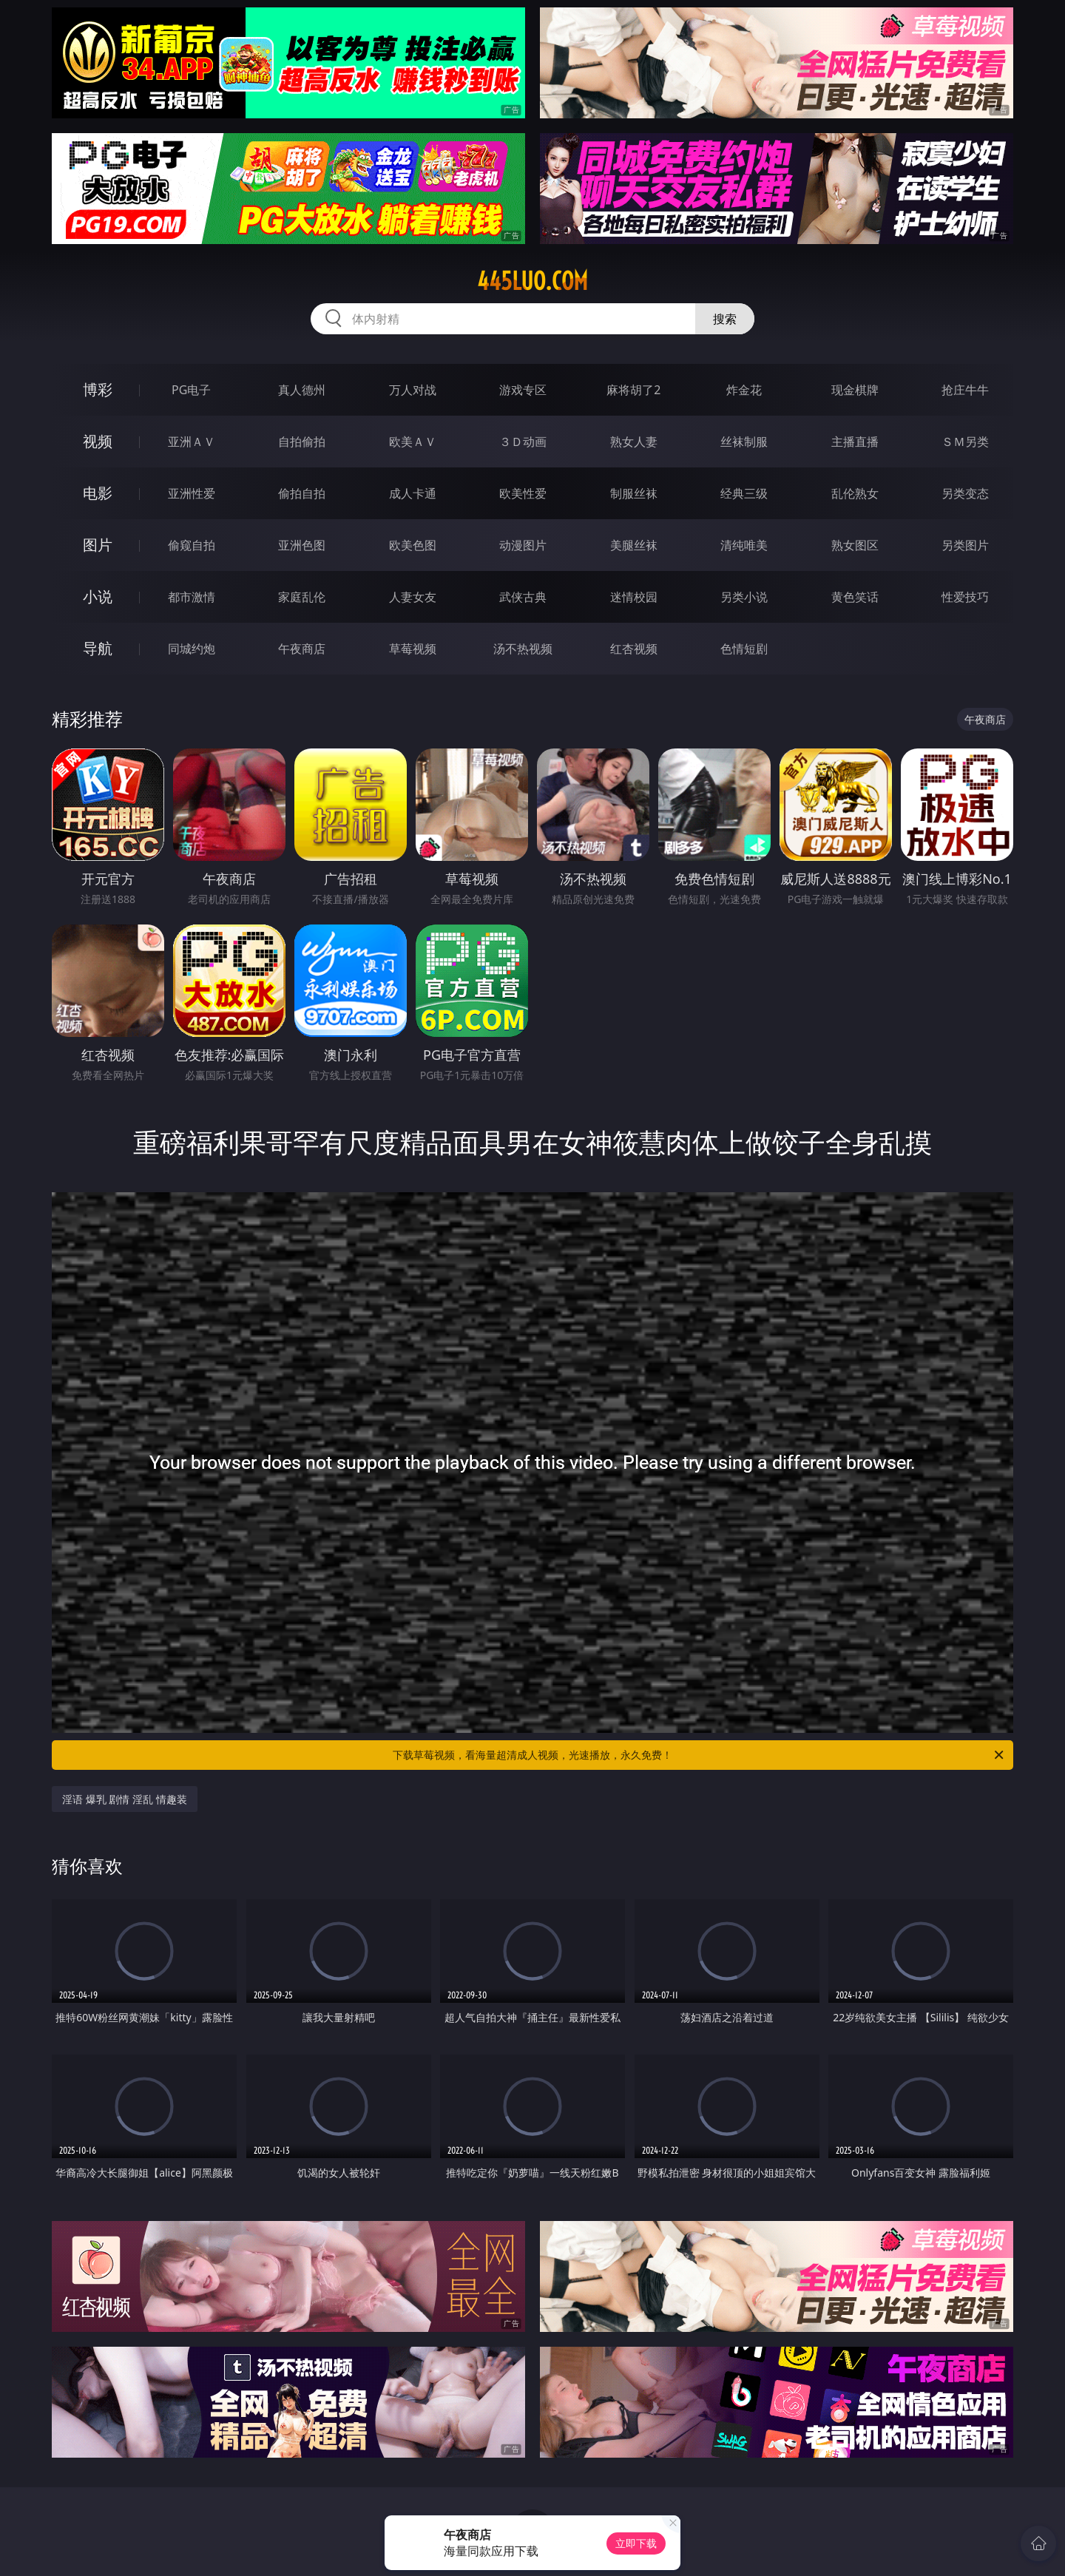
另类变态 (965, 493)
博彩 (97, 389)
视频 (97, 441)
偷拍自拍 (301, 493)
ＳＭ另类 (965, 441)
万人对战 (412, 390)
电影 (97, 493)
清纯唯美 (744, 545)
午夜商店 (301, 648)
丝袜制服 (744, 441)
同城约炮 (191, 648)
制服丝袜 (633, 493)
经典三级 (744, 493)
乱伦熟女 (855, 493)
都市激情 (191, 597)
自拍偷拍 (301, 441)
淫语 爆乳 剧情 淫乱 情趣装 (124, 1799)
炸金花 (744, 390)
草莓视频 (412, 648)
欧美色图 (412, 545)
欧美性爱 (523, 493)
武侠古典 (523, 597)
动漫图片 (523, 545)
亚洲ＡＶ (191, 441)
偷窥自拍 (191, 545)
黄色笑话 (855, 597)
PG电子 (191, 390)
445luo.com (532, 281)
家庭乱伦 (301, 597)
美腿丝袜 (633, 545)
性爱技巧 (965, 597)
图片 (97, 545)
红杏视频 (633, 648)
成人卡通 (412, 493)
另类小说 (744, 597)
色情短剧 (744, 648)
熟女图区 (855, 545)
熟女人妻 (633, 441)
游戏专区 (523, 390)
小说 (97, 596)
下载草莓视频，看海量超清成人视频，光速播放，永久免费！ (699, 1755)
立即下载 (636, 2543)
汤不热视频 (522, 648)
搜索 (725, 319)
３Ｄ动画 (523, 441)
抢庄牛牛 (965, 390)
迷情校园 (633, 597)
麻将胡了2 (633, 390)
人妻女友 (412, 597)
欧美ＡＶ (412, 441)
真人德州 (301, 390)
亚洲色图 (301, 545)
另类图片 (965, 545)
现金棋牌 (855, 390)
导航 (97, 648)
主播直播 (855, 441)
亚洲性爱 (191, 493)
